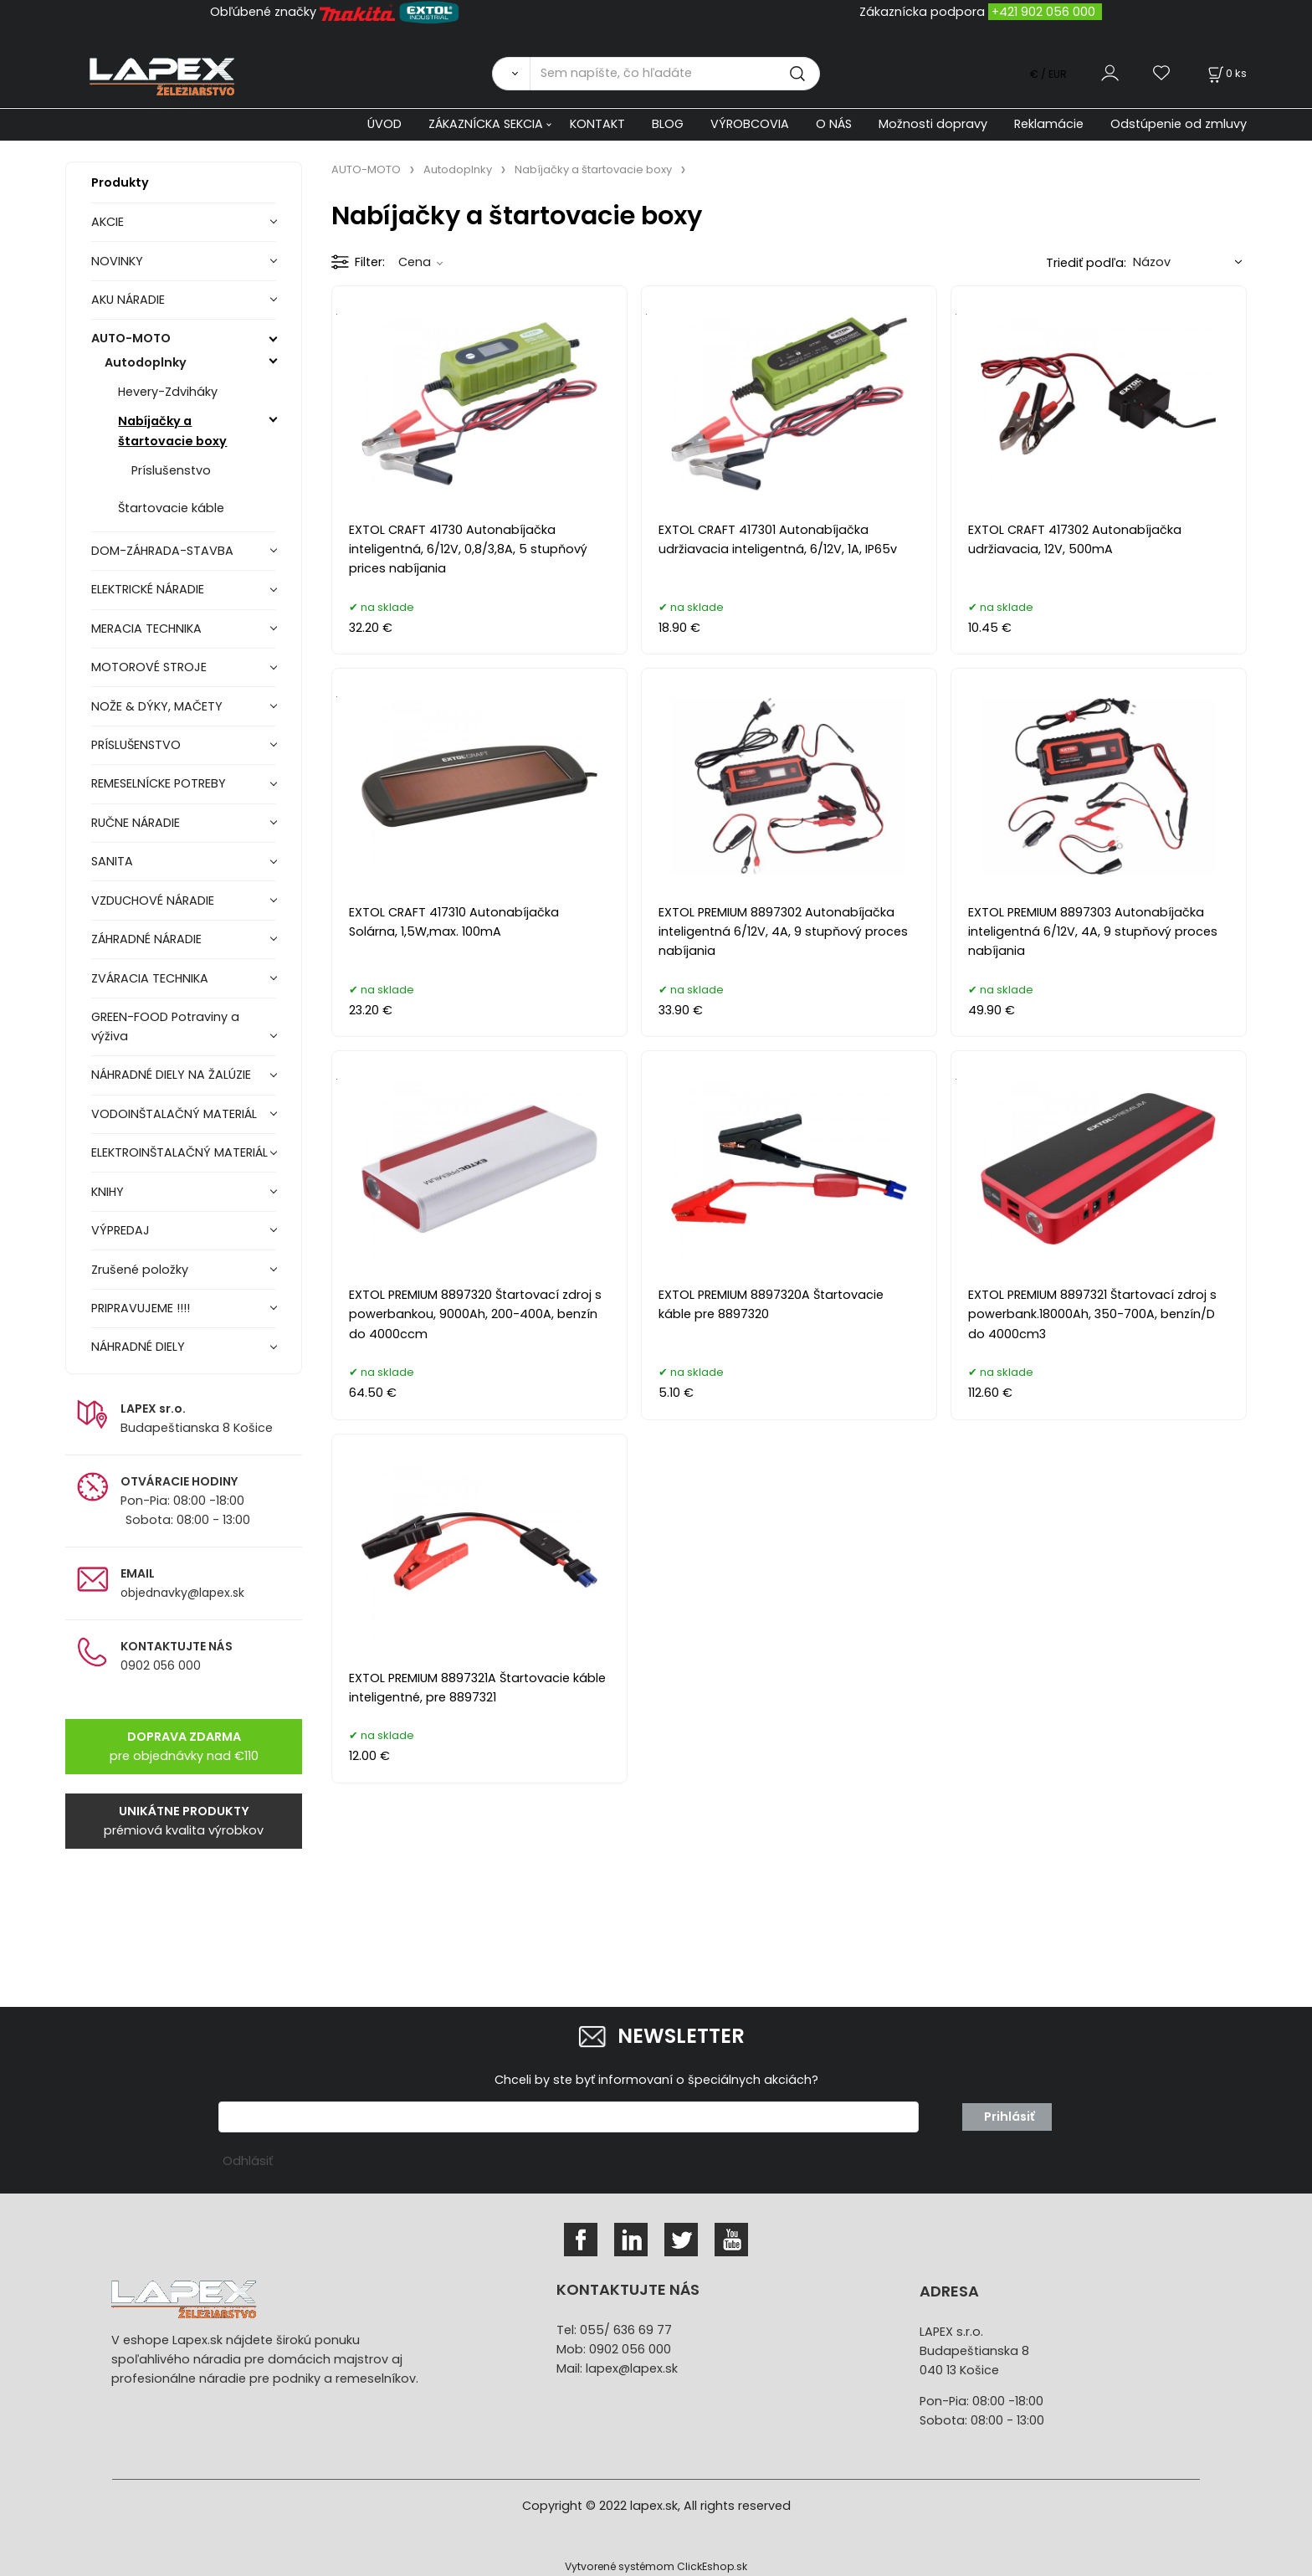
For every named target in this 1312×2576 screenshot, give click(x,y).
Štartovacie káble (171, 508)
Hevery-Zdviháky (168, 391)
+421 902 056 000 (1043, 11)
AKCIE (107, 221)
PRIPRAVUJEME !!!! (140, 1308)
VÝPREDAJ (120, 1230)
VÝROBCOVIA (749, 123)
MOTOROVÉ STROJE (149, 667)
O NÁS (834, 123)
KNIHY (107, 1191)
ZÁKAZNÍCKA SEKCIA (485, 123)
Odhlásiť (248, 2161)
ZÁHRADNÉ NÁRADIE (146, 939)
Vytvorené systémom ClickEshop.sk (656, 2566)
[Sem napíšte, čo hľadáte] (675, 73)
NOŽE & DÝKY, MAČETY (157, 706)
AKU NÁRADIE (128, 299)
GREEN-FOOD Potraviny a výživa (165, 1026)
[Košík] (1226, 73)
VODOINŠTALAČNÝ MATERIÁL (174, 1114)
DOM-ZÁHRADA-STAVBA (162, 550)
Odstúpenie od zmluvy (1178, 123)
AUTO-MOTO (131, 338)
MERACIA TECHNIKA (146, 628)
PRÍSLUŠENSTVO (136, 744)
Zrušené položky (139, 1269)
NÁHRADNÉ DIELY (138, 1346)
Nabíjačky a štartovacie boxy (172, 431)
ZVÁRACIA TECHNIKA (149, 978)
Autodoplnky (146, 362)
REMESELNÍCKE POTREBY (158, 783)
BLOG (668, 123)
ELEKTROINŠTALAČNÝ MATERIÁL (179, 1152)
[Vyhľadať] (511, 73)
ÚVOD (384, 123)
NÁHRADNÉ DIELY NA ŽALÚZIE (171, 1074)
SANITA (112, 861)
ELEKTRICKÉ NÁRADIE (147, 589)
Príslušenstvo (171, 470)
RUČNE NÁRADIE (135, 822)
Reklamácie (1049, 123)
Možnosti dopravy (933, 123)
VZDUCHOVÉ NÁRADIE (152, 900)
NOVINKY (117, 261)
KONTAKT (597, 123)
